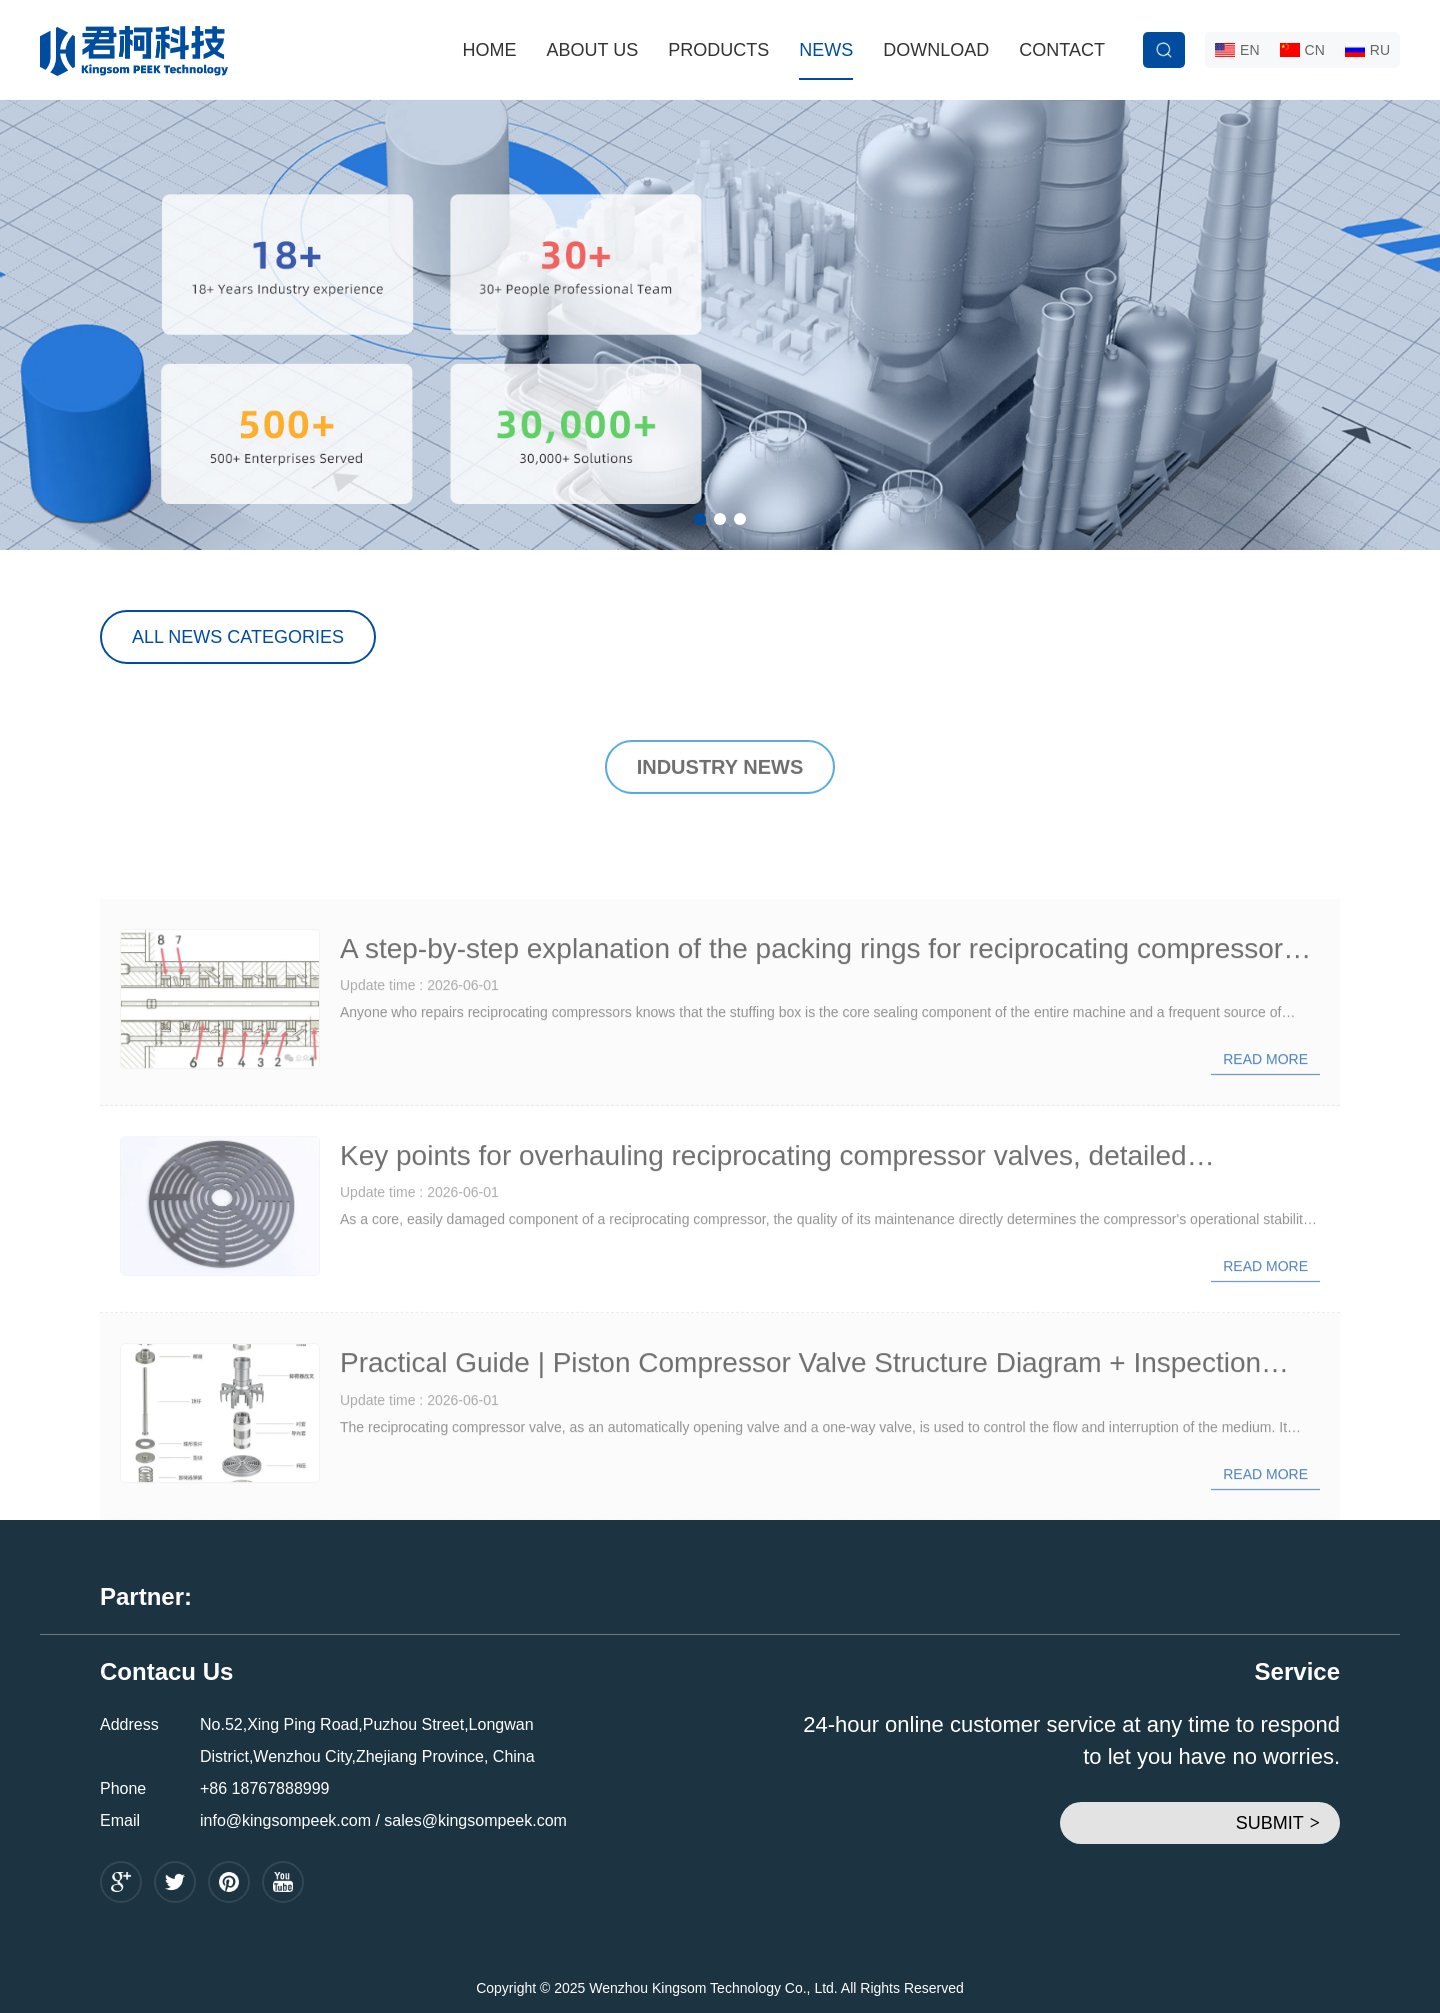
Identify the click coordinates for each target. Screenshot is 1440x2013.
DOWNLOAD (936, 50)
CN (1302, 50)
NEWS (826, 50)
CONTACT (1062, 50)
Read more (1265, 1128)
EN (1237, 50)
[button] (700, 519)
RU (1367, 50)
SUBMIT (1278, 1823)
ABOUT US (593, 50)
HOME (490, 50)
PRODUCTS (718, 50)
